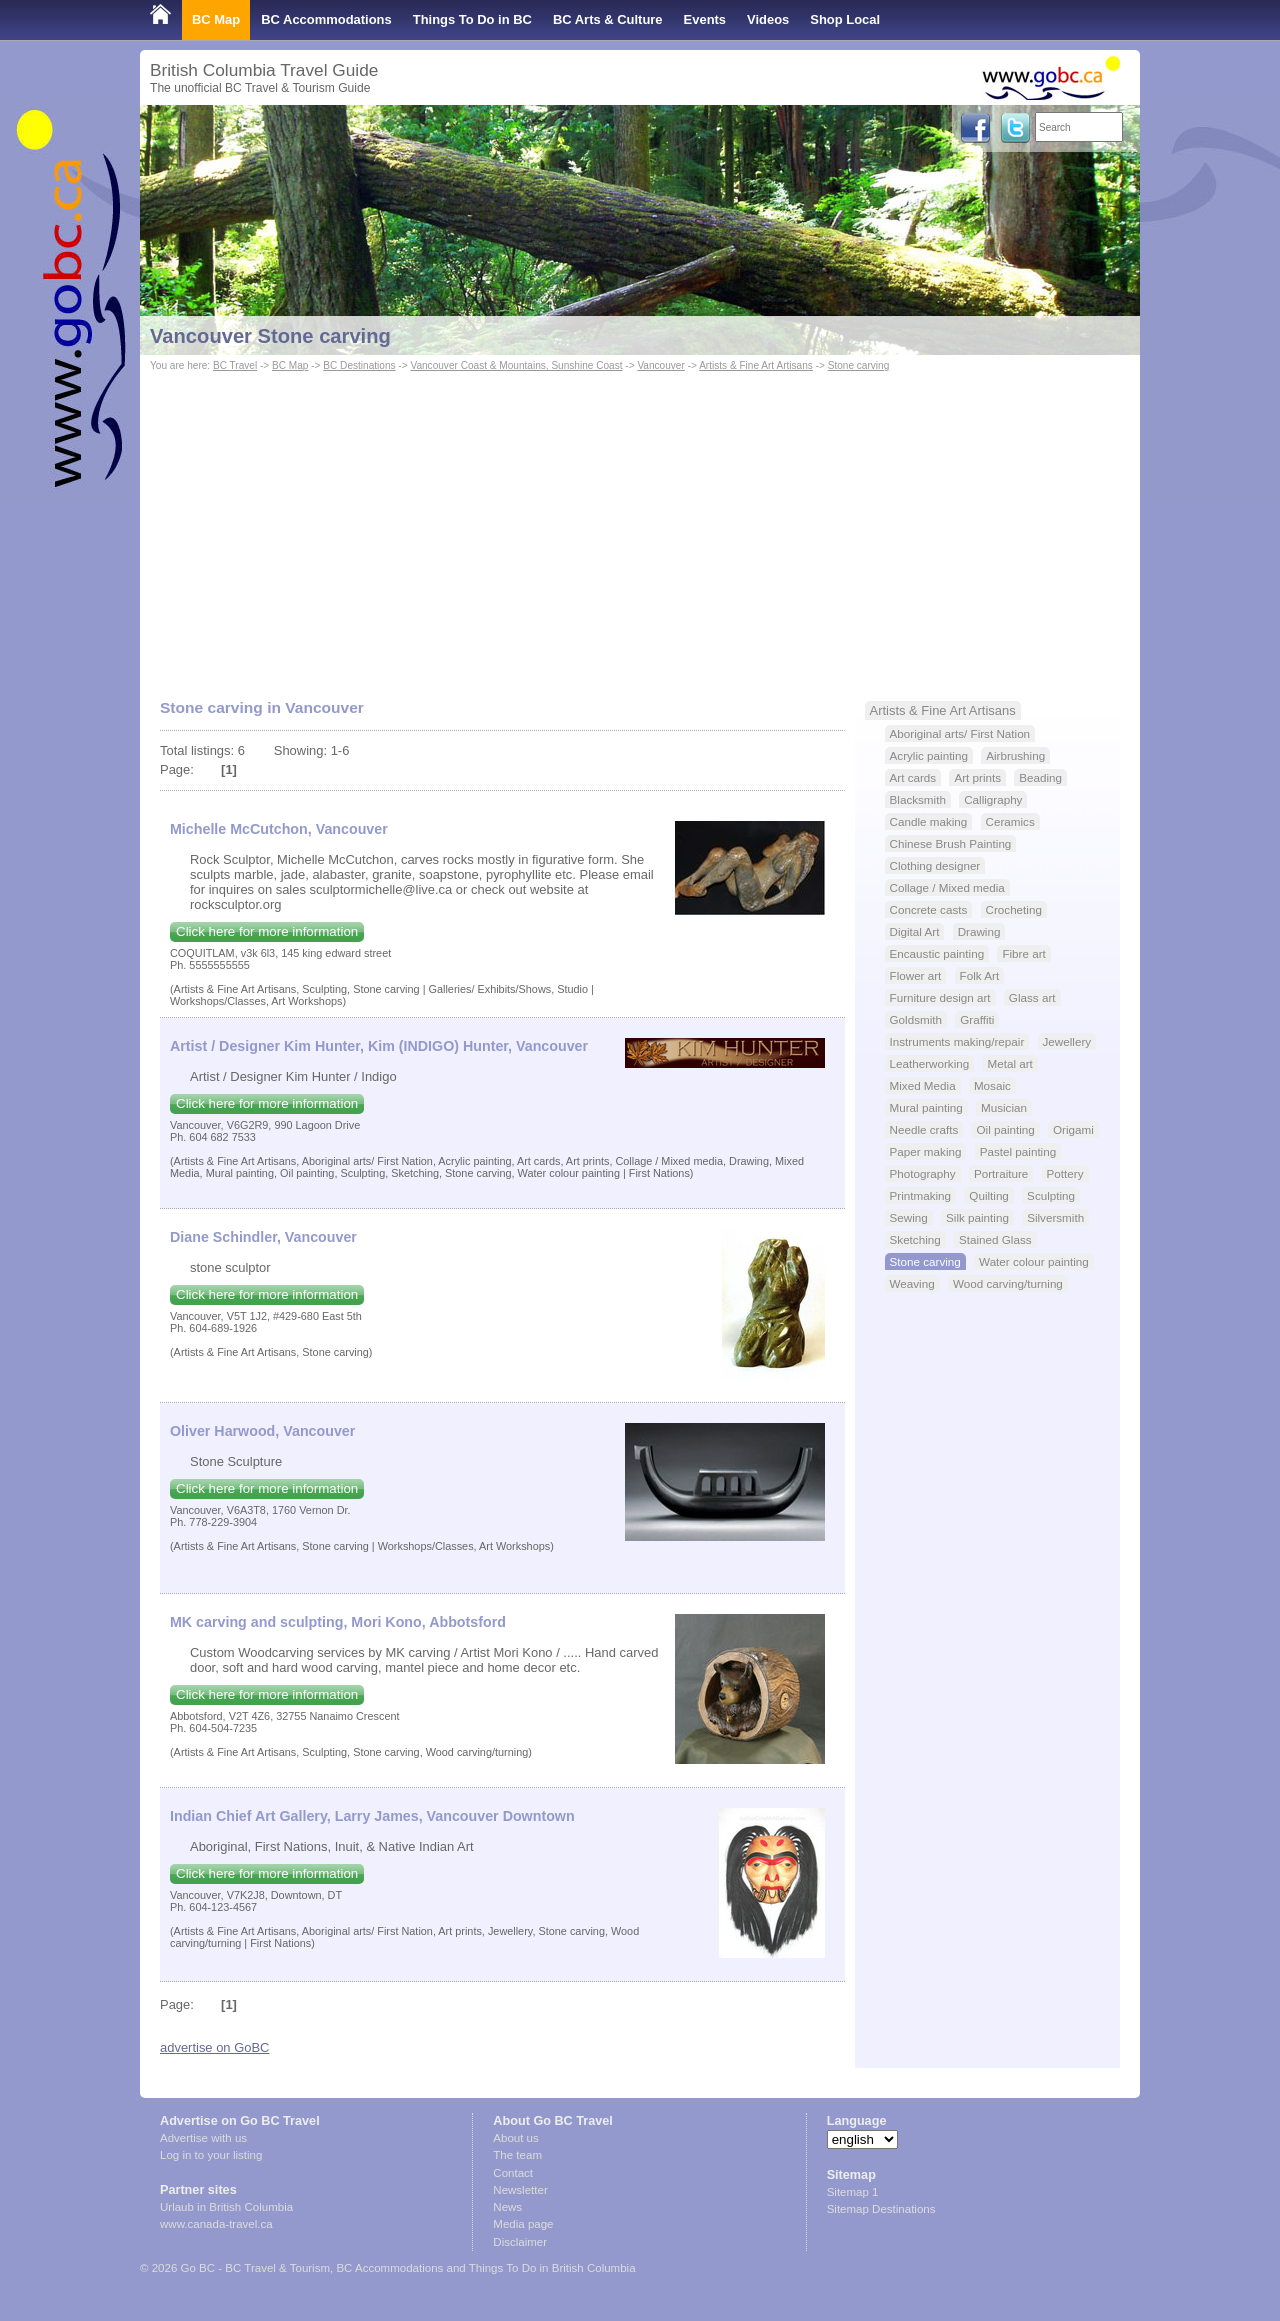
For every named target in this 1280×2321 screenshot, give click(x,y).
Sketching (915, 1239)
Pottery (1065, 1173)
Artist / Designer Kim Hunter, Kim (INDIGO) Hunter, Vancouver (379, 1046)
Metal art (1009, 1063)
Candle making (929, 821)
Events (705, 19)
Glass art (1032, 997)
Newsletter (520, 2190)
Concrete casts (929, 909)
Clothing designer (935, 865)
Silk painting (977, 1217)
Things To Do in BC (472, 19)
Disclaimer (520, 2242)
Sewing (909, 1217)
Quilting (989, 1195)
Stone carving (859, 365)
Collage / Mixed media (947, 887)
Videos (768, 19)
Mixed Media (923, 1085)
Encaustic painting (937, 953)
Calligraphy (993, 799)
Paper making (926, 1151)
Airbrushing (1015, 755)
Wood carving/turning (1008, 1283)
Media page (523, 2224)
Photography (923, 1173)
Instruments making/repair (957, 1041)
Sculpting (1051, 1195)
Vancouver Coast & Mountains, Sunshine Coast (516, 365)
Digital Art (915, 931)
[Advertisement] (640, 526)
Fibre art (1023, 953)
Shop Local (845, 19)
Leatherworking (930, 1063)
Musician (1004, 1107)
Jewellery (1067, 1041)
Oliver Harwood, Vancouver (262, 1431)
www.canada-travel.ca (216, 2224)
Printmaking (921, 1195)
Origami (1073, 1129)
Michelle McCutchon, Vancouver (279, 829)
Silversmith (1055, 1217)
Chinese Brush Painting (951, 843)
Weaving (912, 1283)
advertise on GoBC (214, 2047)
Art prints (977, 777)
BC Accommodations (326, 19)
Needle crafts (924, 1129)
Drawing (979, 931)
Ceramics (1010, 821)
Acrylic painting (929, 755)
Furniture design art (940, 997)
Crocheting (1014, 909)
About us (515, 2138)
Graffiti (977, 1019)
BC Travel (235, 365)
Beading (1040, 777)
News (507, 2207)
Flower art (916, 975)
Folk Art (980, 975)
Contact (513, 2173)
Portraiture (1001, 1173)
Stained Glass (995, 1239)
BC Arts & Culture (608, 19)
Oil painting (1005, 1129)
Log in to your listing (211, 2155)
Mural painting (926, 1107)
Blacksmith (918, 799)
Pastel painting (1018, 1151)
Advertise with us (203, 2138)
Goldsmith (916, 1019)
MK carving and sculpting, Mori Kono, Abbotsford (338, 1622)
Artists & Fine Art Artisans (756, 365)
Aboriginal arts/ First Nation (960, 733)
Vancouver (660, 365)
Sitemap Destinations (881, 2209)
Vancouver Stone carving (270, 336)
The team (517, 2155)
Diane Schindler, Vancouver (263, 1237)
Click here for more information (267, 931)
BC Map (216, 19)
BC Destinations (359, 365)
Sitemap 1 (853, 2192)
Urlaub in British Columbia (226, 2207)
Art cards (913, 777)
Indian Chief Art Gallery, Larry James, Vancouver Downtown (372, 1816)
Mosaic (992, 1085)
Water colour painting (1034, 1261)
